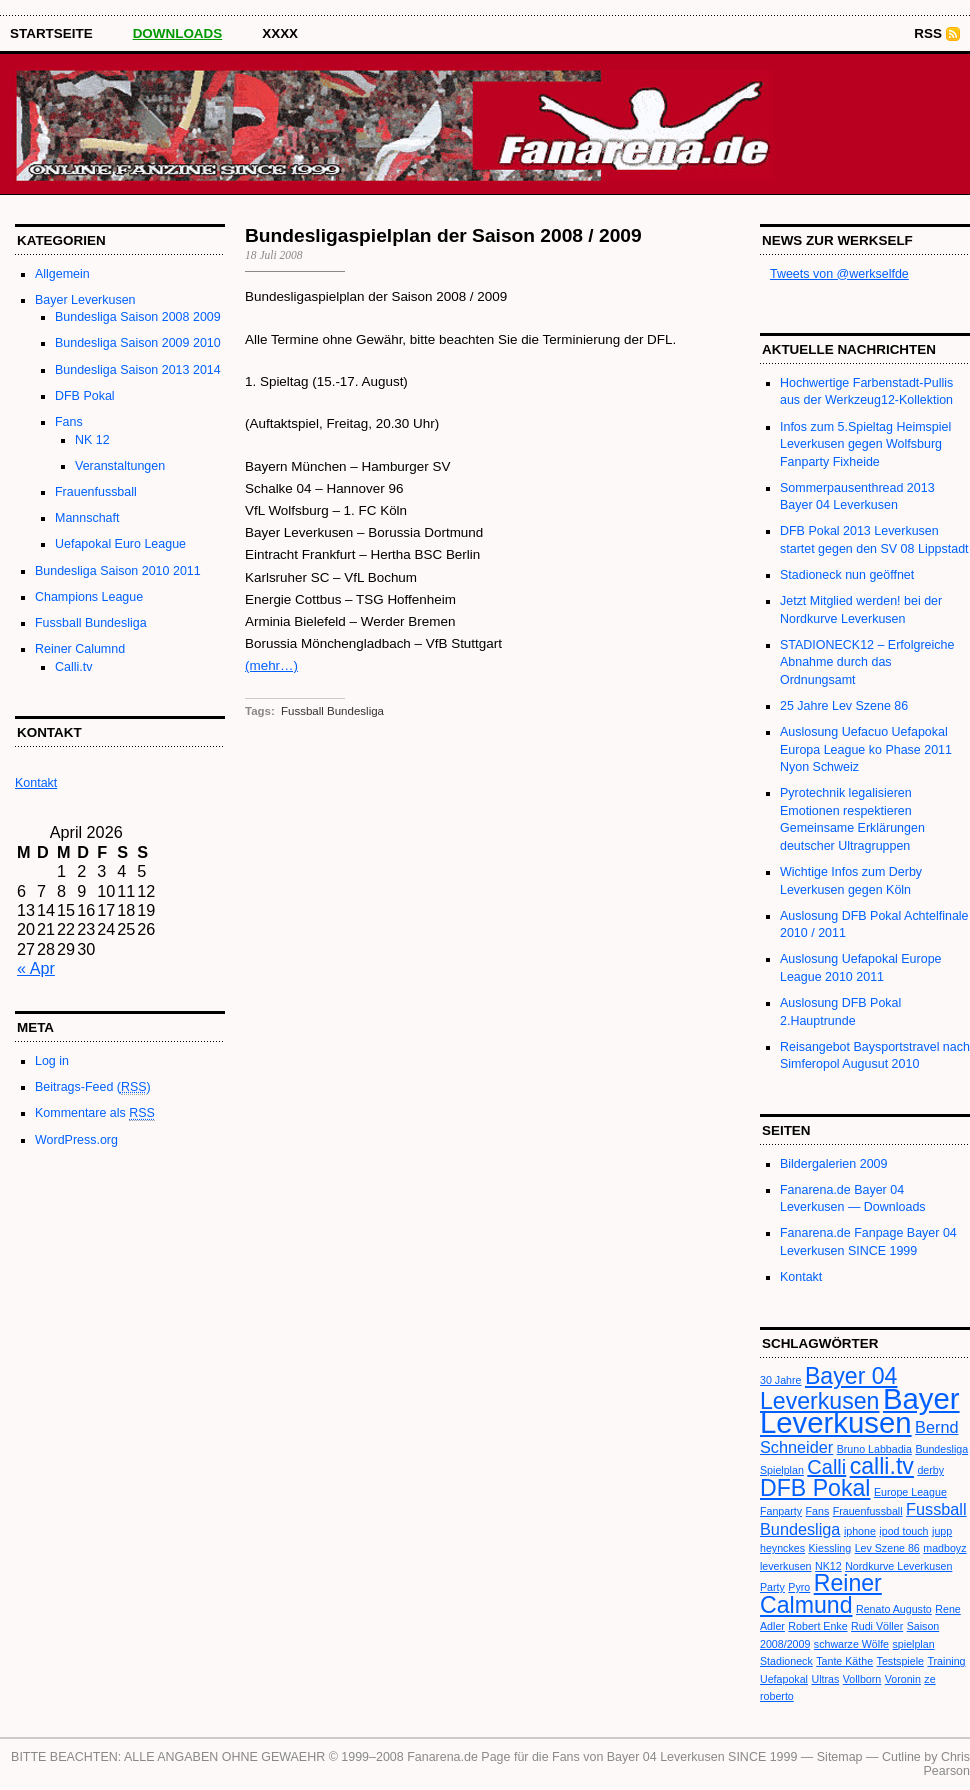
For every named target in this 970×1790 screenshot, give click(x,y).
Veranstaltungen (120, 466)
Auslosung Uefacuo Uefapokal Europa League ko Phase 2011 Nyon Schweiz (866, 749)
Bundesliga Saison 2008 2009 (138, 317)
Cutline (901, 1757)
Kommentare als (95, 1113)
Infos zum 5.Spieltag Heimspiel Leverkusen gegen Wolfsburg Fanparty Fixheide (865, 444)
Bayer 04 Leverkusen (828, 1388)
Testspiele (900, 1661)
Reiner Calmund (821, 1593)
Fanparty (781, 1511)
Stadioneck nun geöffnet (847, 575)
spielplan (914, 1644)
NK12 (828, 1566)
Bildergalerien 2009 (833, 1164)
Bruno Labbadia (874, 1449)
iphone (860, 1531)
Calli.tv (73, 667)
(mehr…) (271, 665)
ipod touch (903, 1531)
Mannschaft (87, 518)
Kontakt (801, 1277)
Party (772, 1587)
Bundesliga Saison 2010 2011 (118, 571)
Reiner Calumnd (80, 649)
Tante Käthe (844, 1661)
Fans (69, 422)
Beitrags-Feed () (93, 1087)
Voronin (903, 1679)
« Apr (36, 968)
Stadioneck (786, 1661)
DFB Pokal (85, 396)
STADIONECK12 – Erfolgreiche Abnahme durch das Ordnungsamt (867, 662)
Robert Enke (817, 1626)
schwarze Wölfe (851, 1644)
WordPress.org (76, 1140)
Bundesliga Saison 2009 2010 (138, 343)
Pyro (799, 1587)
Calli (826, 1467)
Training (946, 1661)
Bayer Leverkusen (85, 300)
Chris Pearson (947, 1764)
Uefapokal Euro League (120, 544)
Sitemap (840, 1757)
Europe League (910, 1492)
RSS (928, 33)
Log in (52, 1061)
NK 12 (92, 440)
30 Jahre (780, 1380)
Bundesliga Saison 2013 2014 (138, 370)
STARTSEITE (51, 33)
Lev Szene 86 (887, 1548)
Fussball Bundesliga (91, 623)
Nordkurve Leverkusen (898, 1566)
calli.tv (882, 1466)
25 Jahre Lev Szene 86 (844, 706)
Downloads (178, 33)
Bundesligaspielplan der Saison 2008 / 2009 (443, 235)
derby (930, 1470)
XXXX (280, 33)
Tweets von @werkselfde (839, 274)
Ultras (825, 1679)
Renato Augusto (894, 1609)
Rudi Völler (877, 1626)
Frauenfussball (96, 492)
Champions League (89, 597)
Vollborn (862, 1679)
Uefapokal (784, 1679)
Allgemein (62, 274)
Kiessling (830, 1548)
